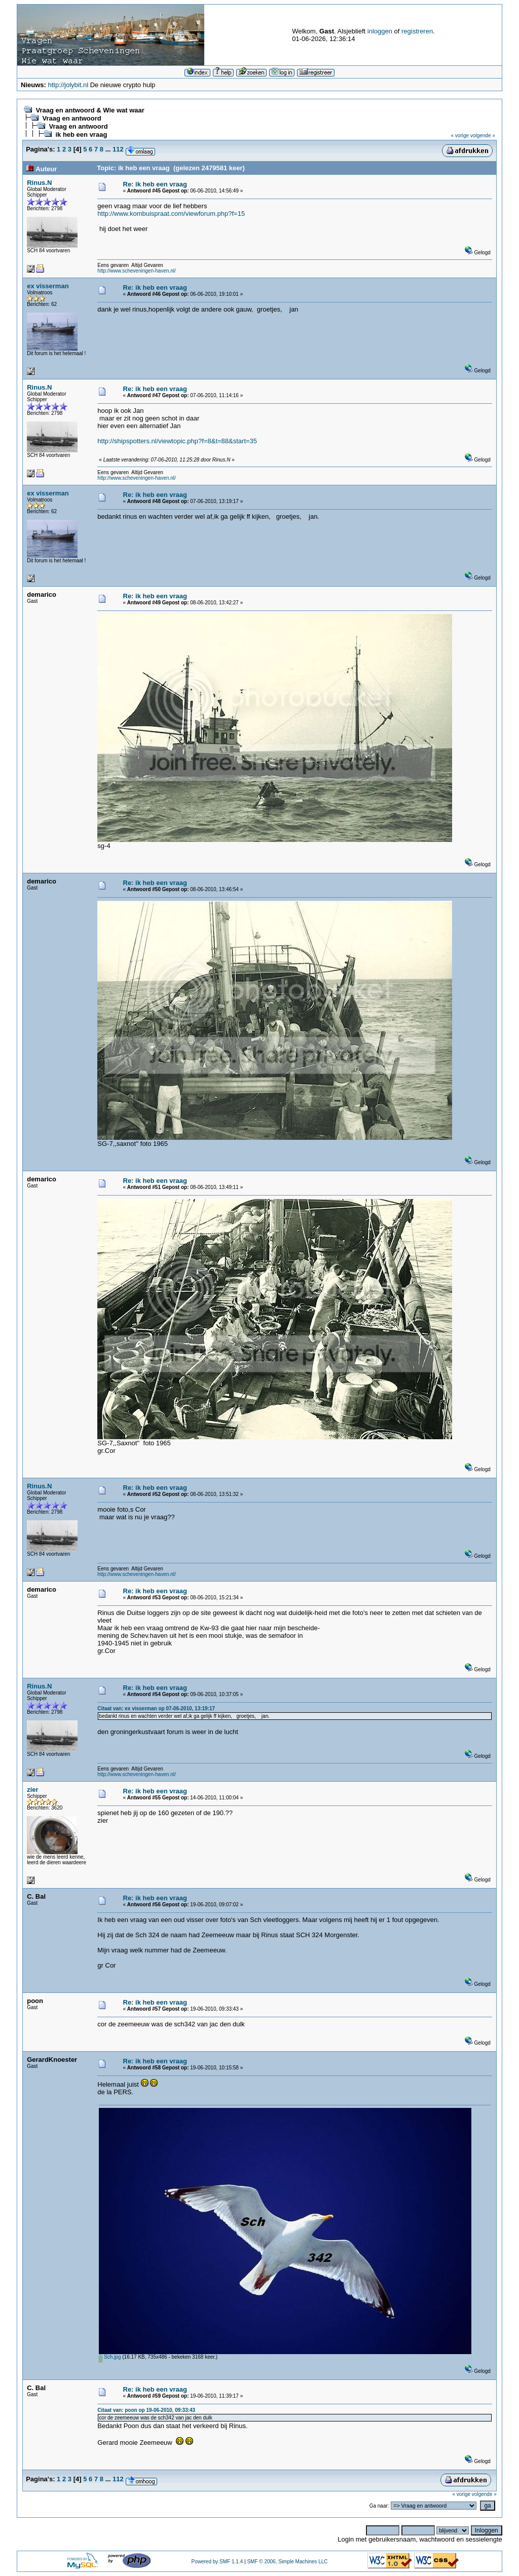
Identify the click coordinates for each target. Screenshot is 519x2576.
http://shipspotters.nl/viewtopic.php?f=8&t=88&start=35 (177, 441)
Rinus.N (39, 182)
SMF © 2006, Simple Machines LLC (287, 2561)
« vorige (460, 135)
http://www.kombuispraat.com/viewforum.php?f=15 (171, 213)
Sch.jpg (110, 2357)
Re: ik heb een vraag (155, 184)
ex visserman (47, 286)
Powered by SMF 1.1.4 (217, 2561)
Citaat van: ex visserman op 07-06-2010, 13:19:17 (156, 1708)
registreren (417, 31)
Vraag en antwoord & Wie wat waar (89, 110)
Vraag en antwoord (71, 118)
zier (32, 1789)
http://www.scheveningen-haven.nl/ (136, 271)
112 (118, 149)
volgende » (482, 135)
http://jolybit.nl (68, 85)
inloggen (379, 31)
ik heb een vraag (81, 134)
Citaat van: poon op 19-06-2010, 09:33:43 (146, 2410)
